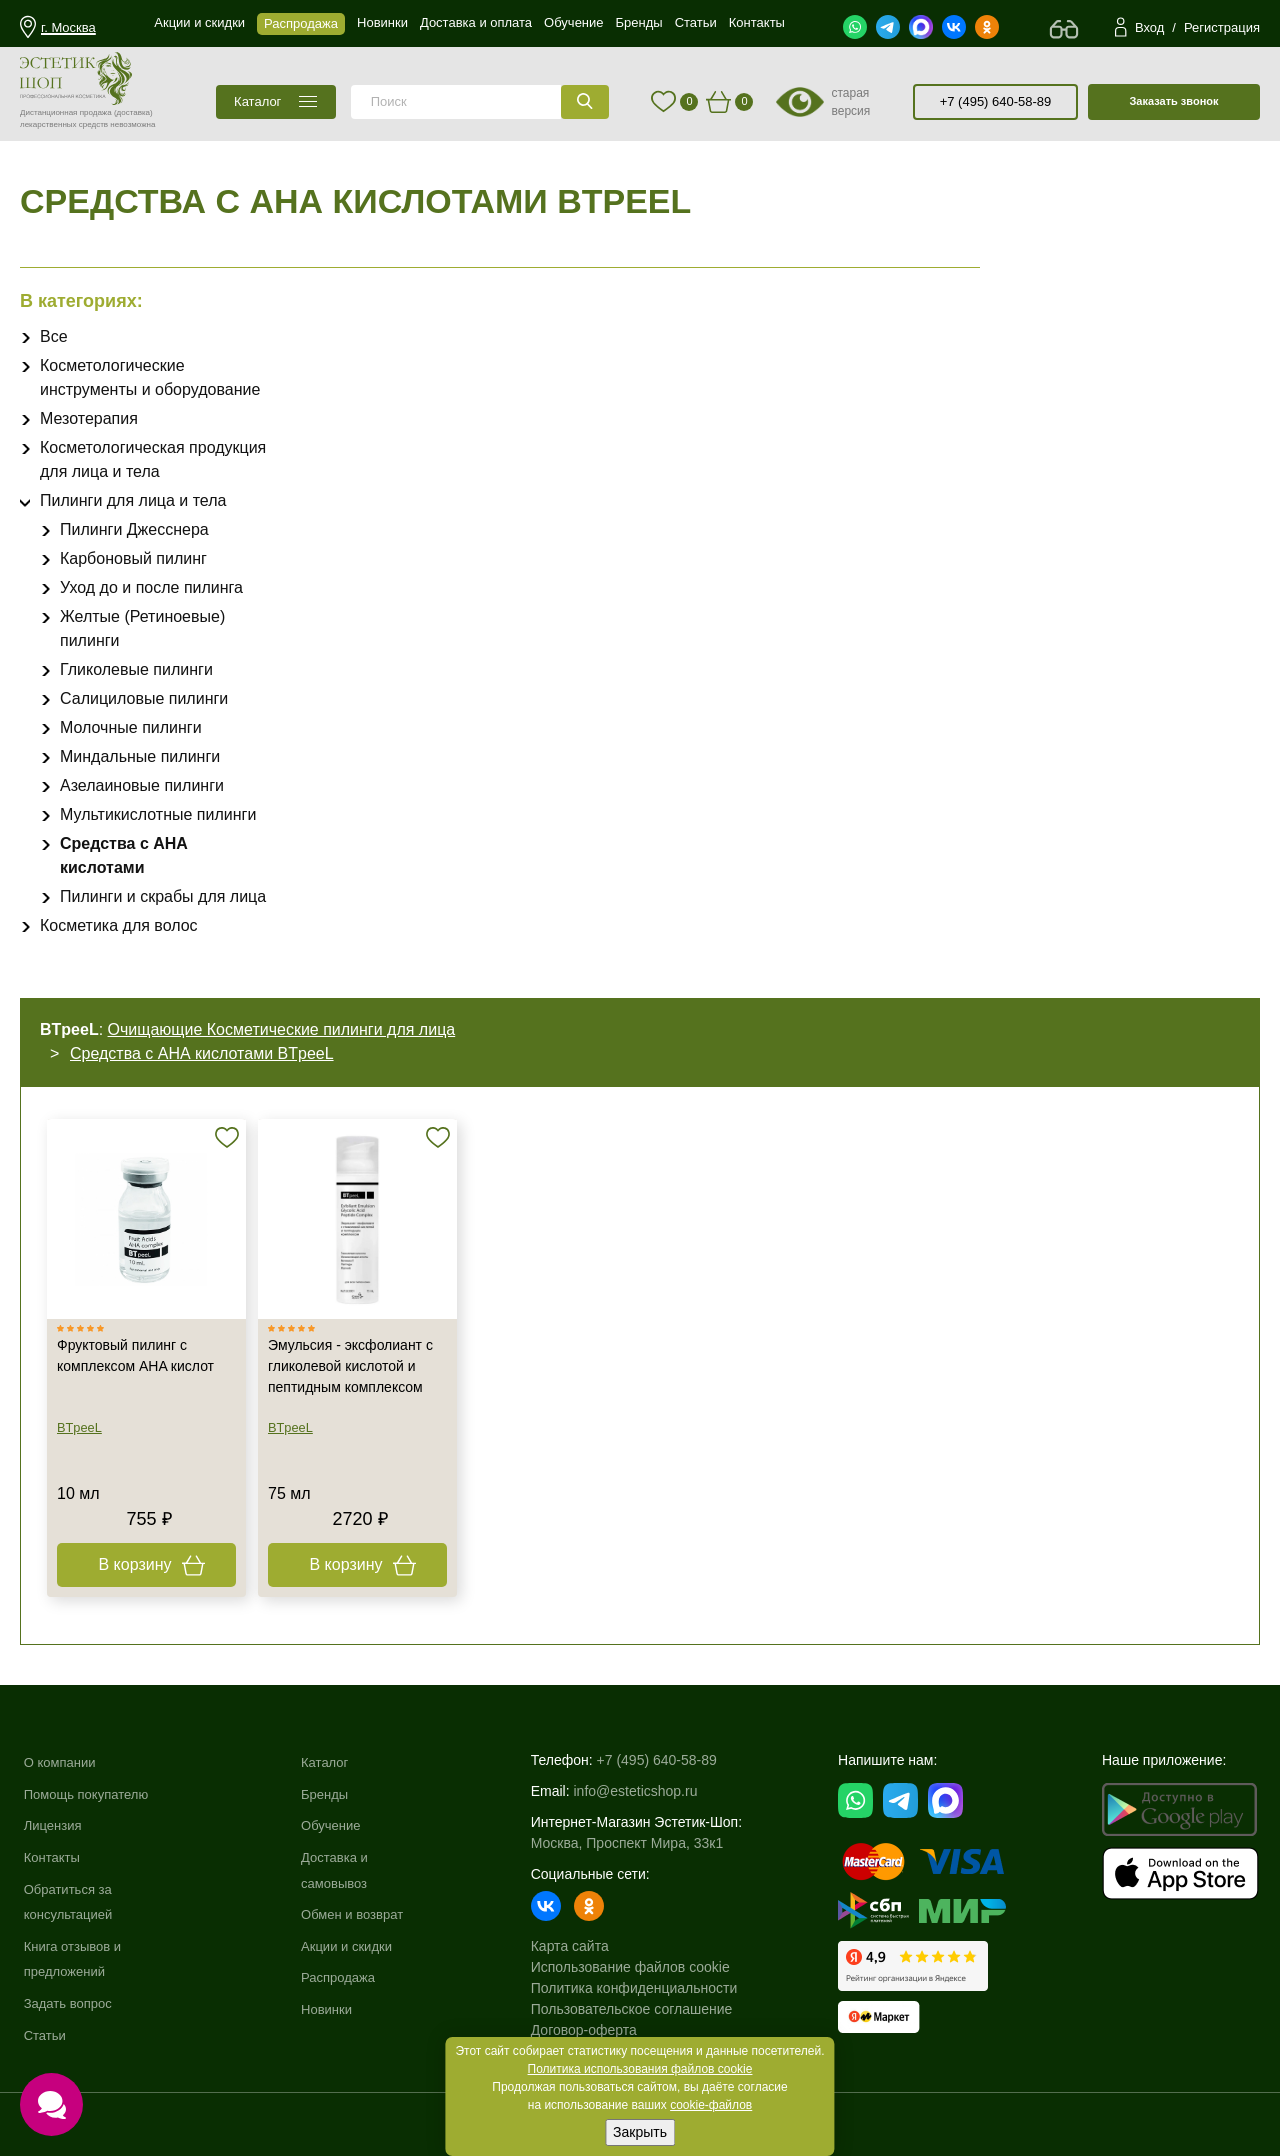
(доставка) (133, 112)
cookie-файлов (711, 2105)
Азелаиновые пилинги (142, 785)
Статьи (46, 2035)
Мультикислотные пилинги (158, 814)
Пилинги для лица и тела (133, 500)
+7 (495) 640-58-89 (996, 101)
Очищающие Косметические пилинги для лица (282, 1029)
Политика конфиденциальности (646, 1988)
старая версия (850, 102)
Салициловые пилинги (144, 698)
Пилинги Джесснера (134, 529)
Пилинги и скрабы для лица (163, 896)
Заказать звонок (1173, 101)
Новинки (336, 2009)
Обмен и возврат (364, 1914)
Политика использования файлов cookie (640, 2069)
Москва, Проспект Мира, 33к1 (639, 1843)
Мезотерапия (89, 418)
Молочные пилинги (131, 727)
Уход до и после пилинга (151, 587)
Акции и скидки (358, 1946)
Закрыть (640, 2132)
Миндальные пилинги (140, 756)
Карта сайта (582, 1946)
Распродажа (349, 1977)
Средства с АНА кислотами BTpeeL (202, 1053)
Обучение (341, 1825)
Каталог (334, 1762)
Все (54, 336)
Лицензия (55, 1825)
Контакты (54, 1857)
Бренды (334, 1794)
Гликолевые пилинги (136, 669)
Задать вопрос (71, 2003)
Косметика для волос (119, 925)
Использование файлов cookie (642, 1967)
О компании (62, 1762)
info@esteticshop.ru (648, 1791)
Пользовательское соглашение (644, 2009)
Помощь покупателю (91, 1794)
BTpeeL (79, 1427)
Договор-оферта (596, 2030)
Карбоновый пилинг (133, 558)
